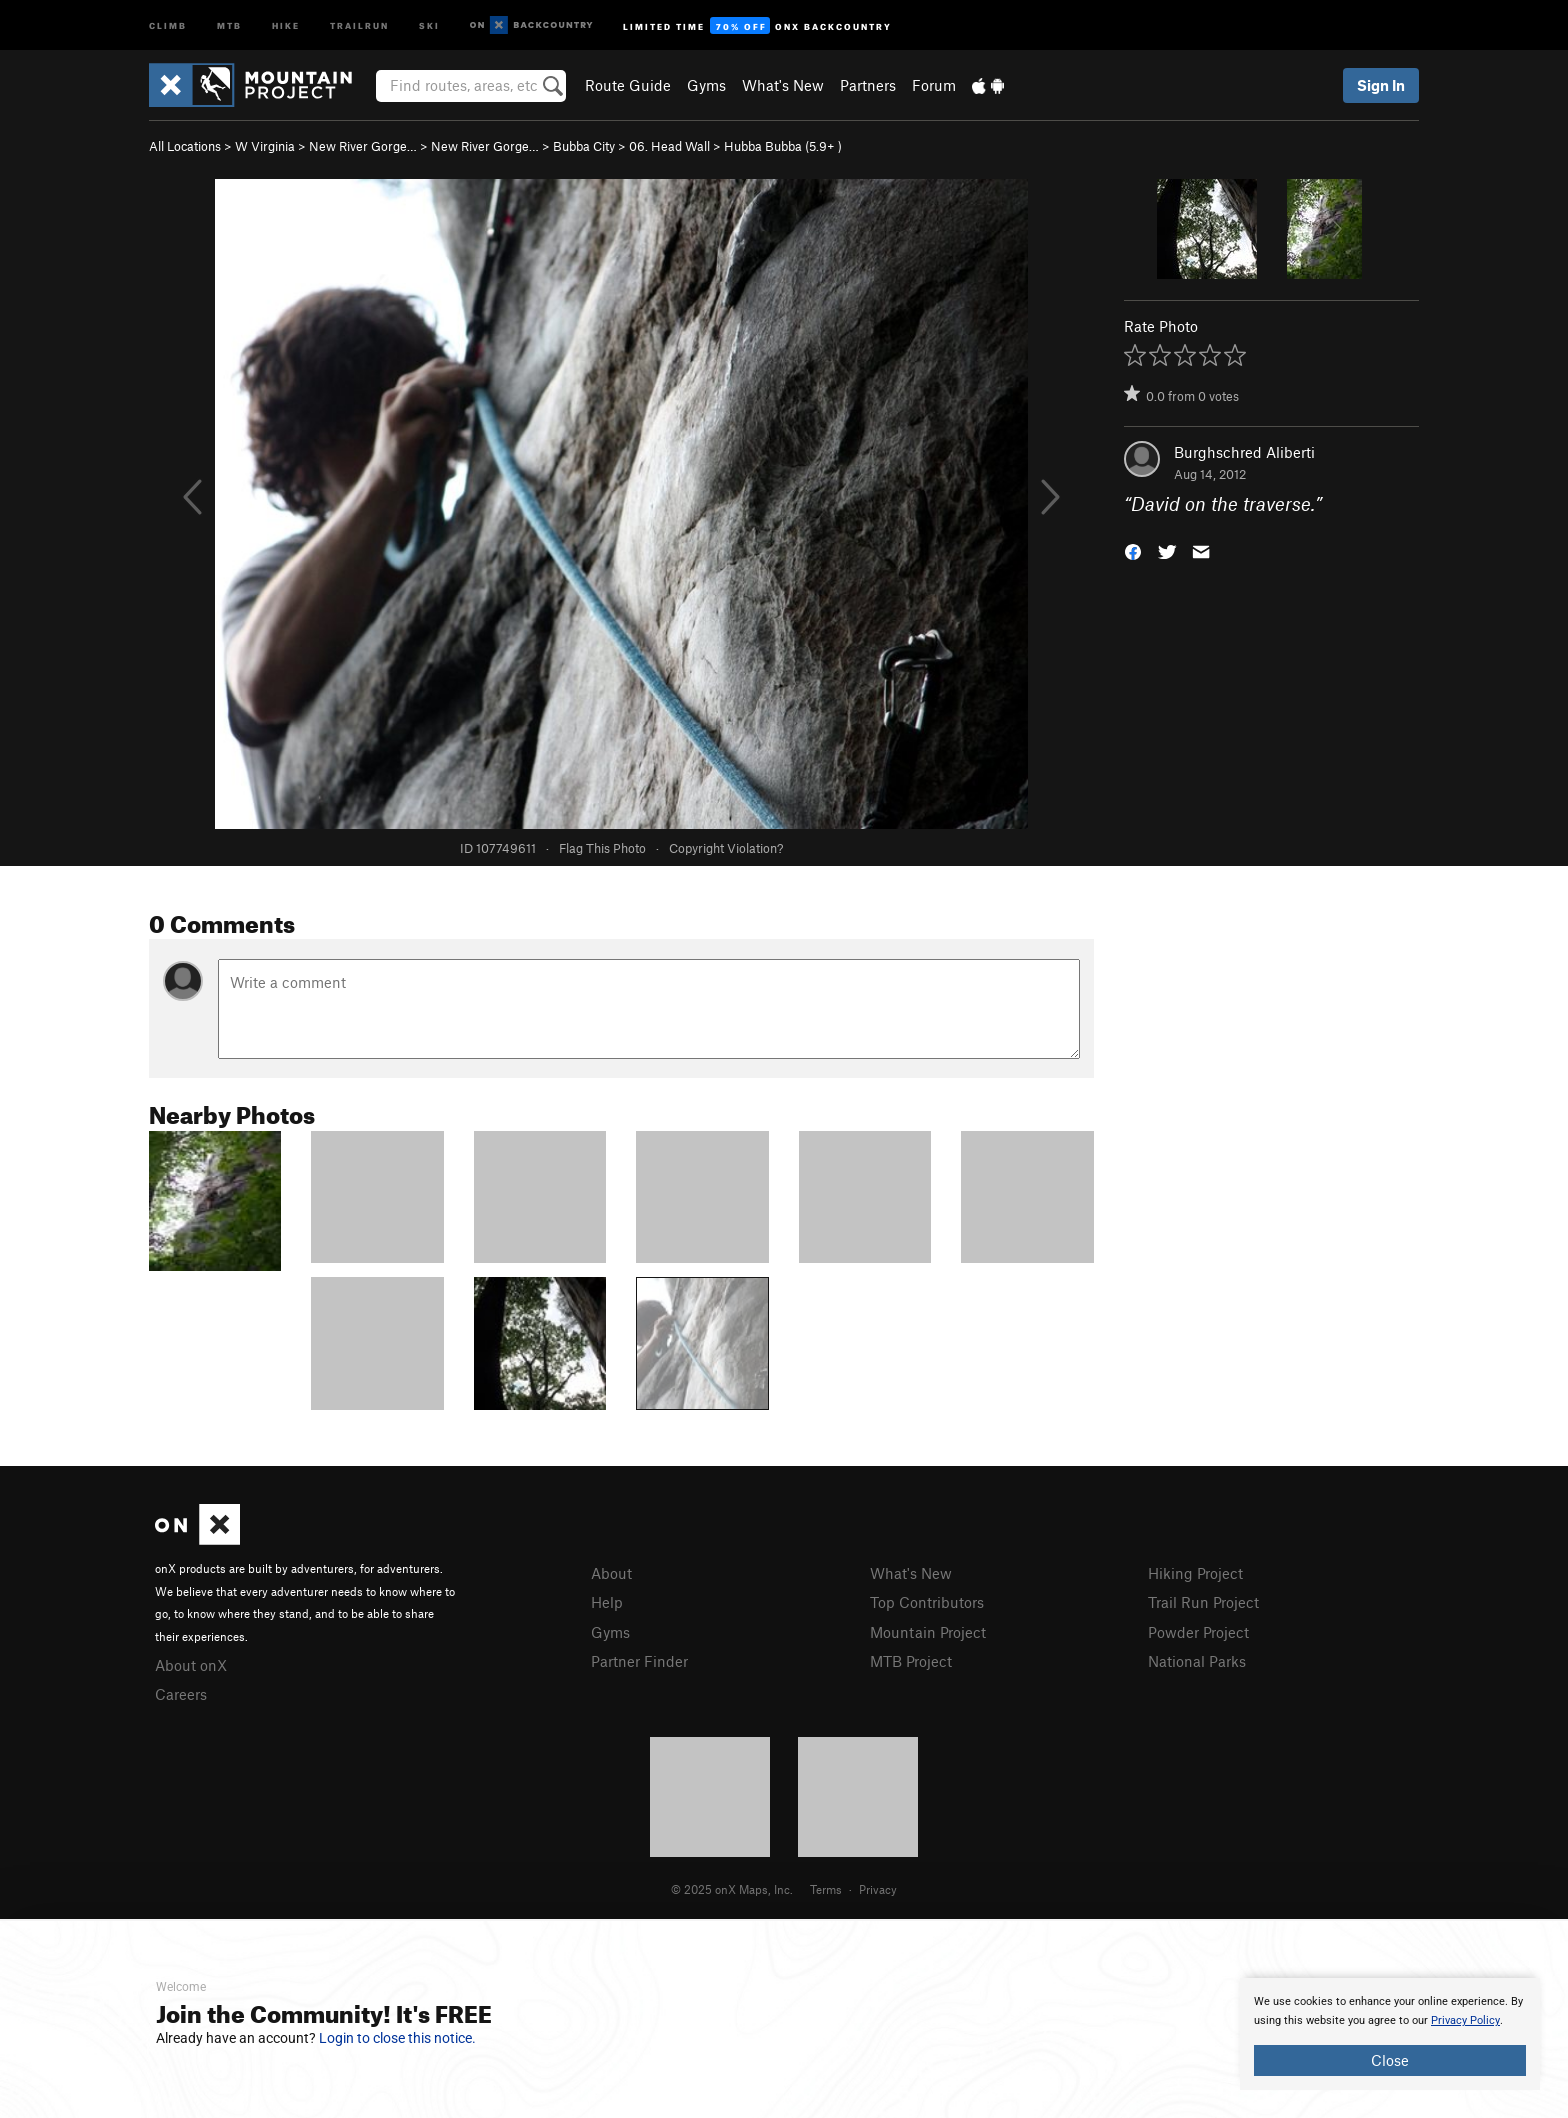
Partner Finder (639, 1661)
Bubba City (584, 146)
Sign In (1381, 85)
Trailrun (359, 24)
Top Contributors (927, 1602)
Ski (429, 24)
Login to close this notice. (397, 2038)
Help (607, 1602)
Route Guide (628, 85)
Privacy (878, 1889)
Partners (868, 85)
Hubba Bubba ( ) (783, 146)
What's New (783, 85)
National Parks (1197, 1661)
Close (1390, 2060)
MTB (229, 24)
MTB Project (911, 1661)
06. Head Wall (669, 146)
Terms (826, 1889)
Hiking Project (1195, 1573)
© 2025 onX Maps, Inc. (732, 1889)
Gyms (706, 85)
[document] (1390, 2034)
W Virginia (265, 146)
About (611, 1573)
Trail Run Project (1203, 1602)
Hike (286, 24)
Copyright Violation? (726, 848)
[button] (1133, 550)
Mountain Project (928, 1632)
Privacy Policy (1465, 2020)
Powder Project (1198, 1632)
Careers (181, 1694)
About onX (191, 1665)
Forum (934, 85)
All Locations (185, 146)
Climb (168, 24)
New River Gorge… (363, 146)
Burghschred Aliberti (1244, 452)
